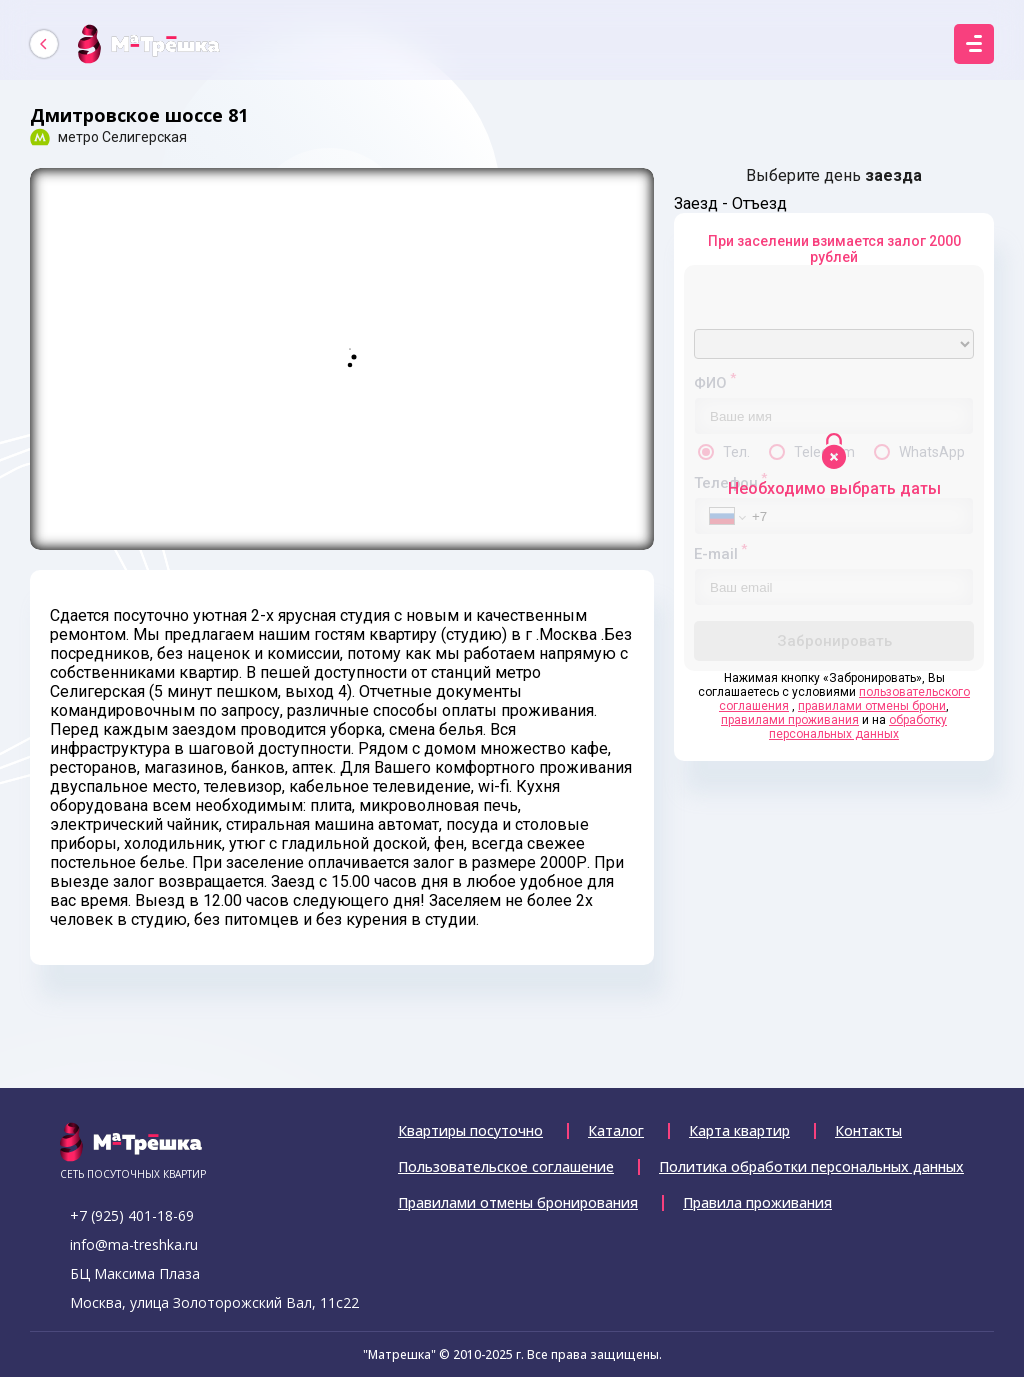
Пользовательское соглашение (506, 1167)
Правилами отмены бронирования (518, 1203)
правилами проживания (790, 720)
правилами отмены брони (872, 706)
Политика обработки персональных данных (811, 1167)
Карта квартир (739, 1131)
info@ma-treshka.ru (134, 1244)
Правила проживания (757, 1203)
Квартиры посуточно (470, 1131)
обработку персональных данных (858, 727)
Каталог (616, 1131)
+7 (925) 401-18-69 (132, 1215)
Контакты (868, 1131)
